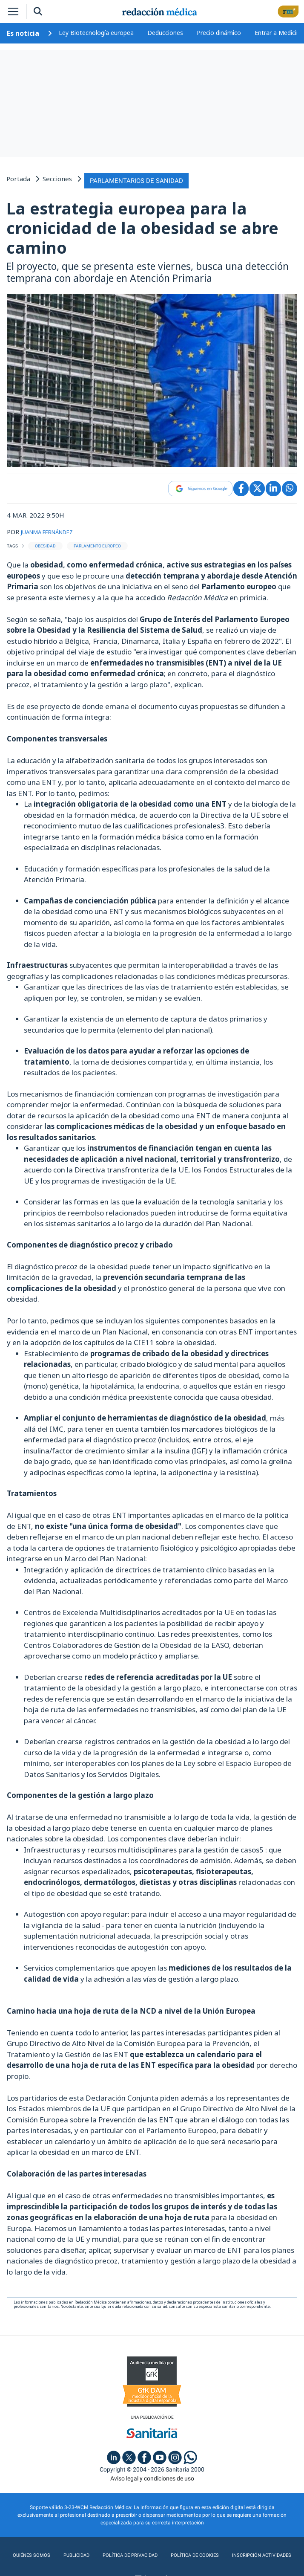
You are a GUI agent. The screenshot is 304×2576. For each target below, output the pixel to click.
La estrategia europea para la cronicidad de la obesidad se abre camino (142, 225)
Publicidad (75, 2553)
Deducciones (165, 33)
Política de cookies (192, 2553)
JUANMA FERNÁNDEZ (53, 529)
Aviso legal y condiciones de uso (152, 2476)
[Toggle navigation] (13, 11)
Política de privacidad (128, 2553)
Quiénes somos (33, 2553)
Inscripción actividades (258, 2553)
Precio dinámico (219, 33)
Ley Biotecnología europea (96, 33)
